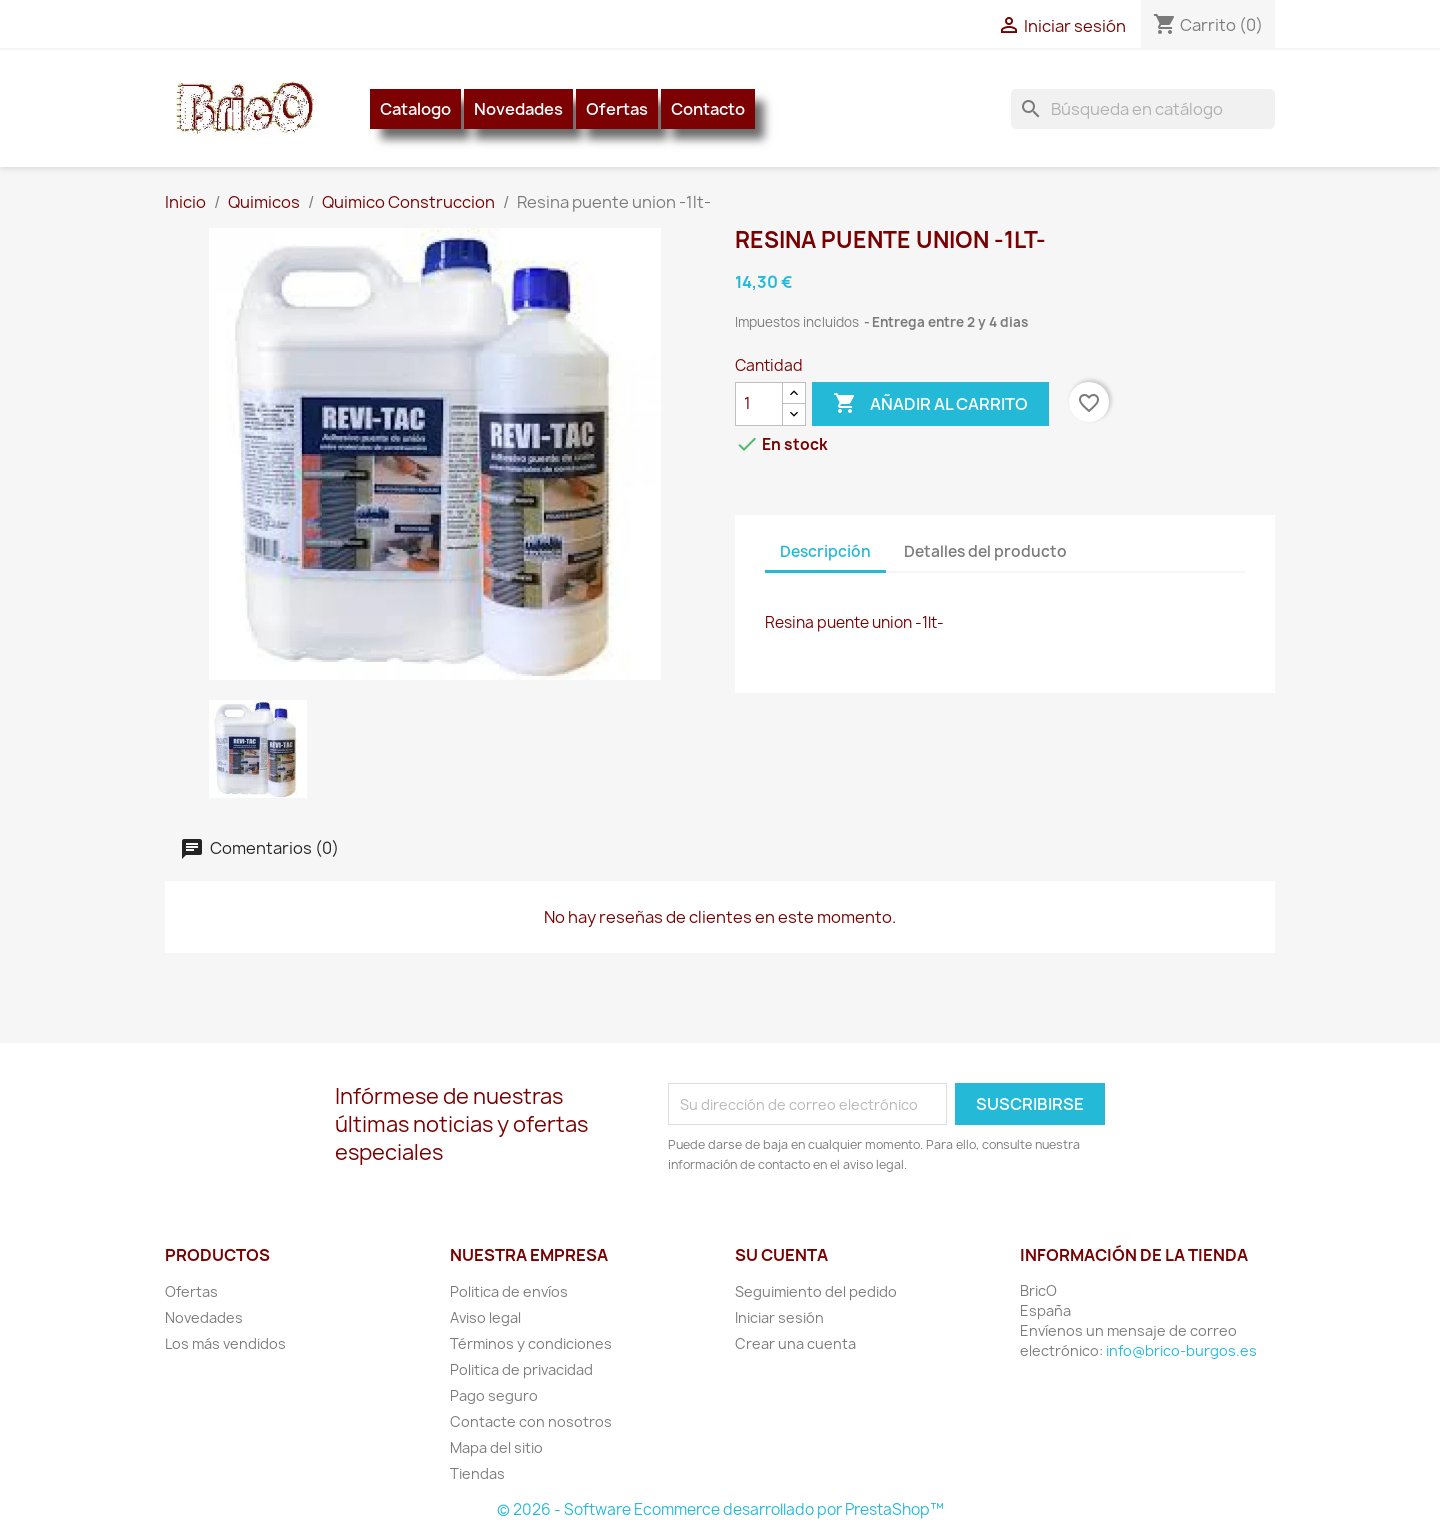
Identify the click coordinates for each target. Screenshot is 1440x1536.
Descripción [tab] (825, 551)
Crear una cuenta (795, 1343)
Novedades (518, 109)
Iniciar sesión (779, 1317)
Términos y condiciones (531, 1343)
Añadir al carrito (930, 404)
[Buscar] (1143, 109)
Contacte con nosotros (531, 1421)
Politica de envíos (509, 1291)
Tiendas (477, 1473)
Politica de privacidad (521, 1369)
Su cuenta (781, 1255)
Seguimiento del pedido (816, 1291)
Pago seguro (494, 1395)
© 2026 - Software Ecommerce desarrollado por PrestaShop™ (720, 1509)
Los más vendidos (225, 1343)
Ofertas (617, 109)
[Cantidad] (759, 404)
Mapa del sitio (496, 1447)
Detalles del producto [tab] (985, 551)
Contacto (708, 109)
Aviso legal (485, 1317)
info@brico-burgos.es (1181, 1350)
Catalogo (415, 109)
